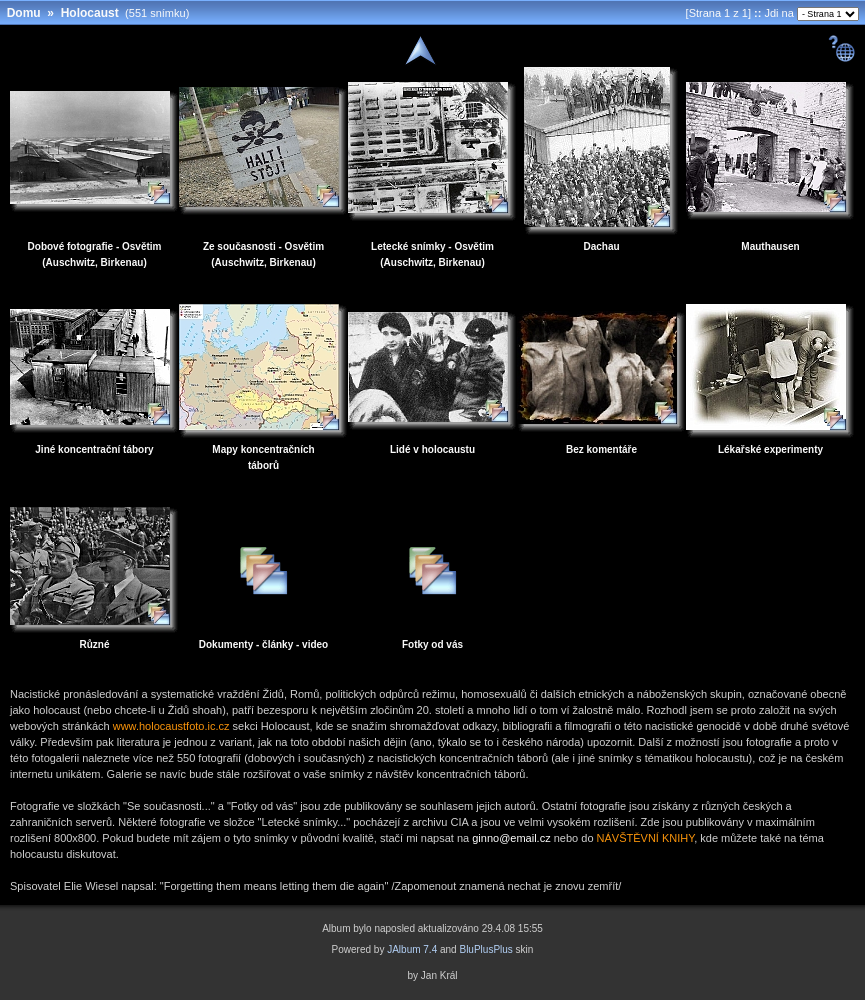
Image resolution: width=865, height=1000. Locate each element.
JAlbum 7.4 (412, 949)
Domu (24, 13)
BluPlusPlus (485, 949)
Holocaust (90, 13)
